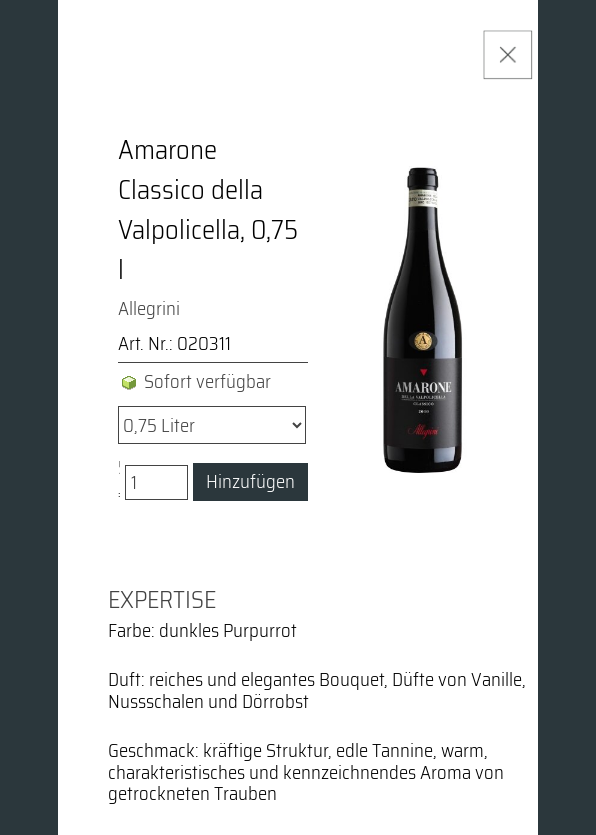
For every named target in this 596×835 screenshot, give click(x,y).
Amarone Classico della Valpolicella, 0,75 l (208, 210)
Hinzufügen (250, 481)
